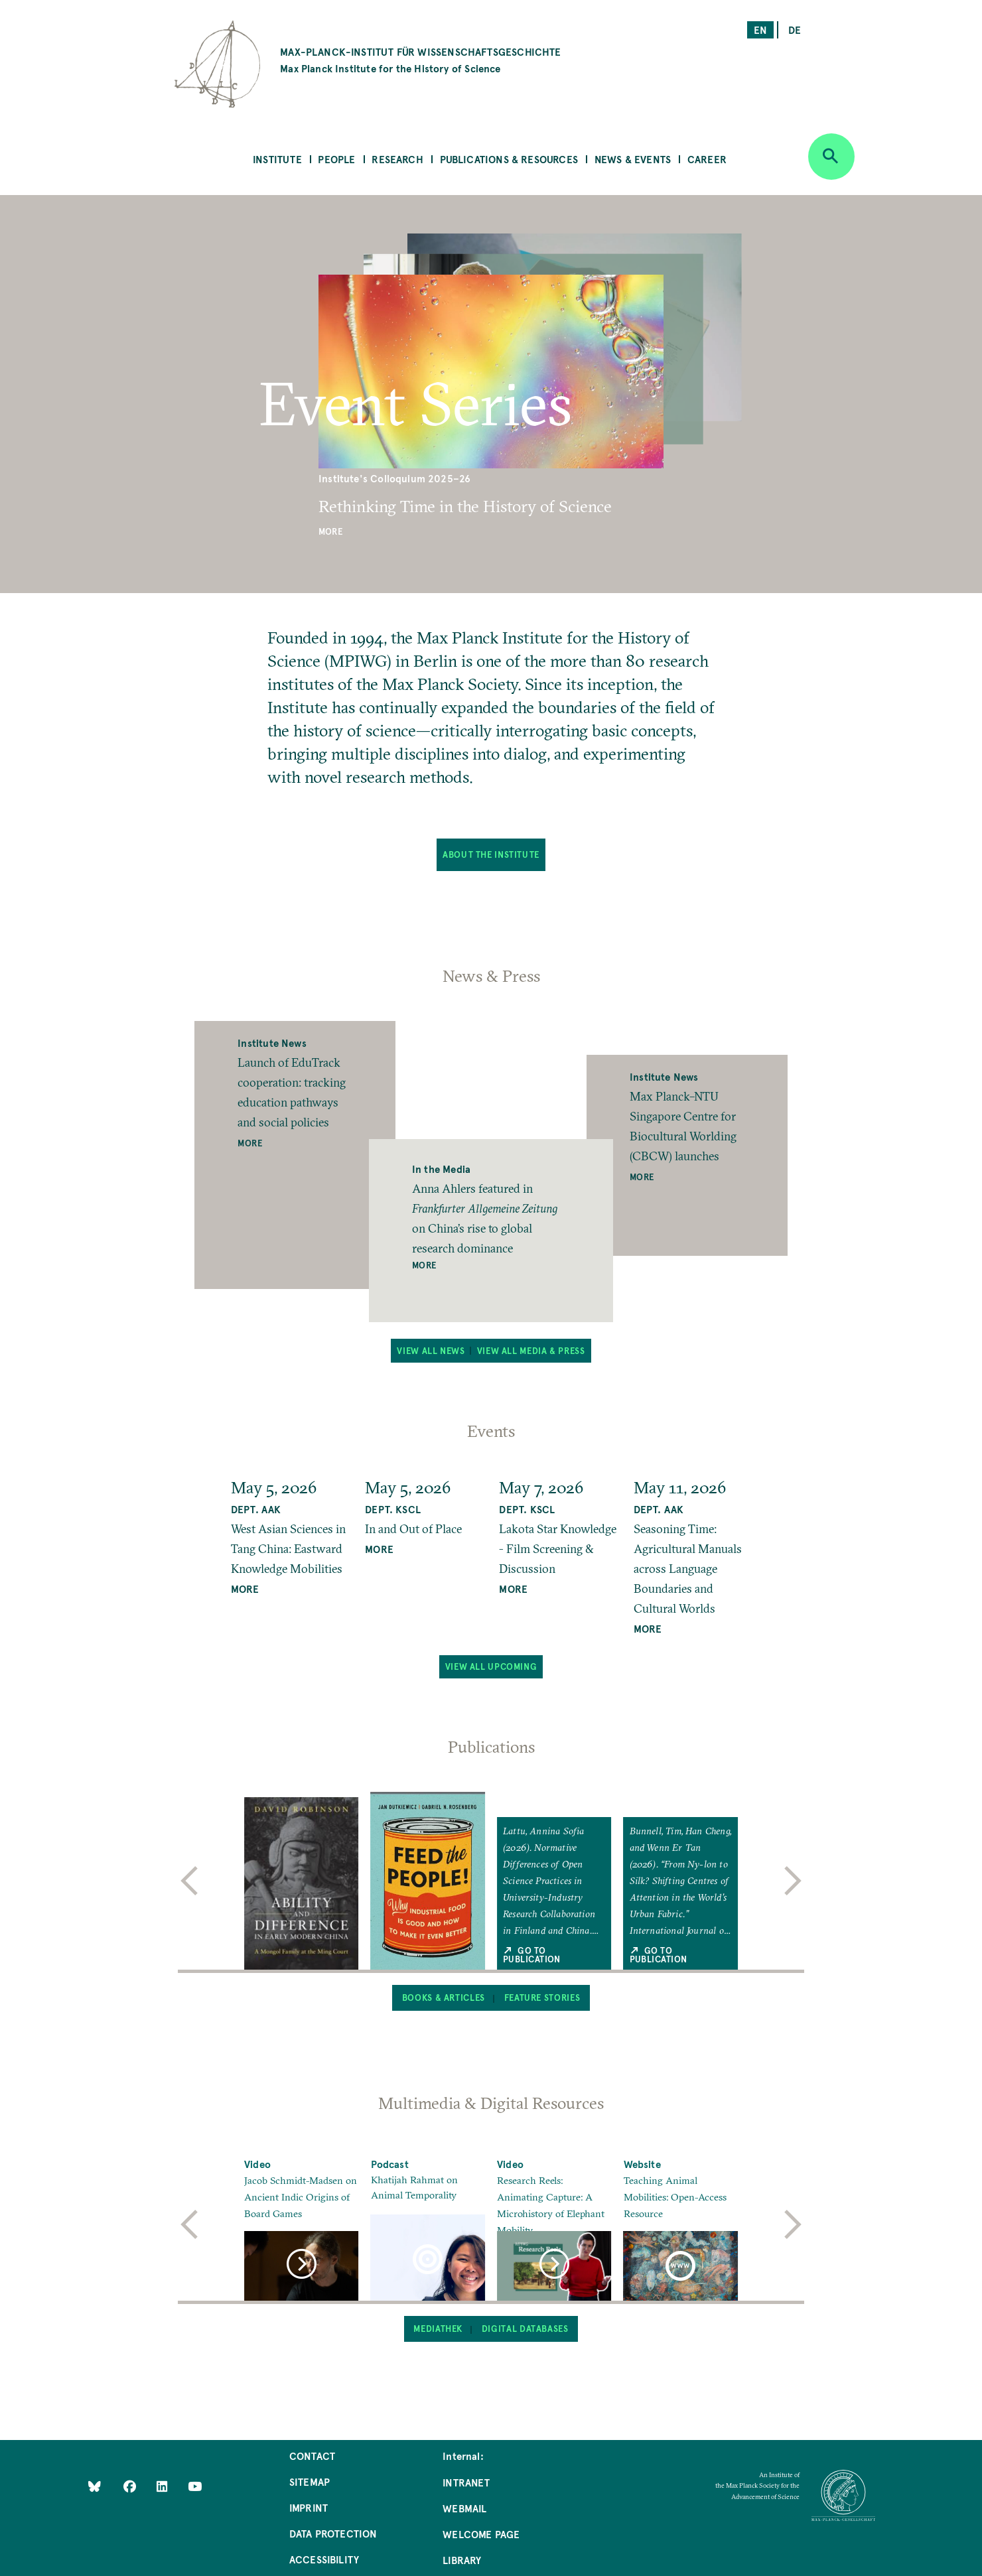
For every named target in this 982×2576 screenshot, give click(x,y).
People (336, 159)
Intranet (466, 2482)
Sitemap (309, 2481)
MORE (245, 1588)
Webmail (464, 2508)
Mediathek (437, 2329)
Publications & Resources (509, 159)
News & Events (633, 159)
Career (707, 159)
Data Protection (333, 2533)
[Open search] (831, 156)
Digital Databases (525, 2329)
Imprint (308, 2507)
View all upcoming (491, 1666)
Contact (312, 2456)
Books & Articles (443, 1997)
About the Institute (491, 854)
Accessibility (324, 2559)
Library (462, 2560)
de (794, 29)
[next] (792, 1880)
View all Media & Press (531, 1351)
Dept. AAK (256, 1509)
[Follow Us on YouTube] (195, 2486)
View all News (430, 1351)
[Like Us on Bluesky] (94, 2486)
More (330, 531)
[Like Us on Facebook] (131, 2486)
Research (397, 159)
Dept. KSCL (393, 1509)
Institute (277, 159)
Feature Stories (542, 1997)
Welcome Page (481, 2534)
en (760, 29)
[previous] (189, 1880)
